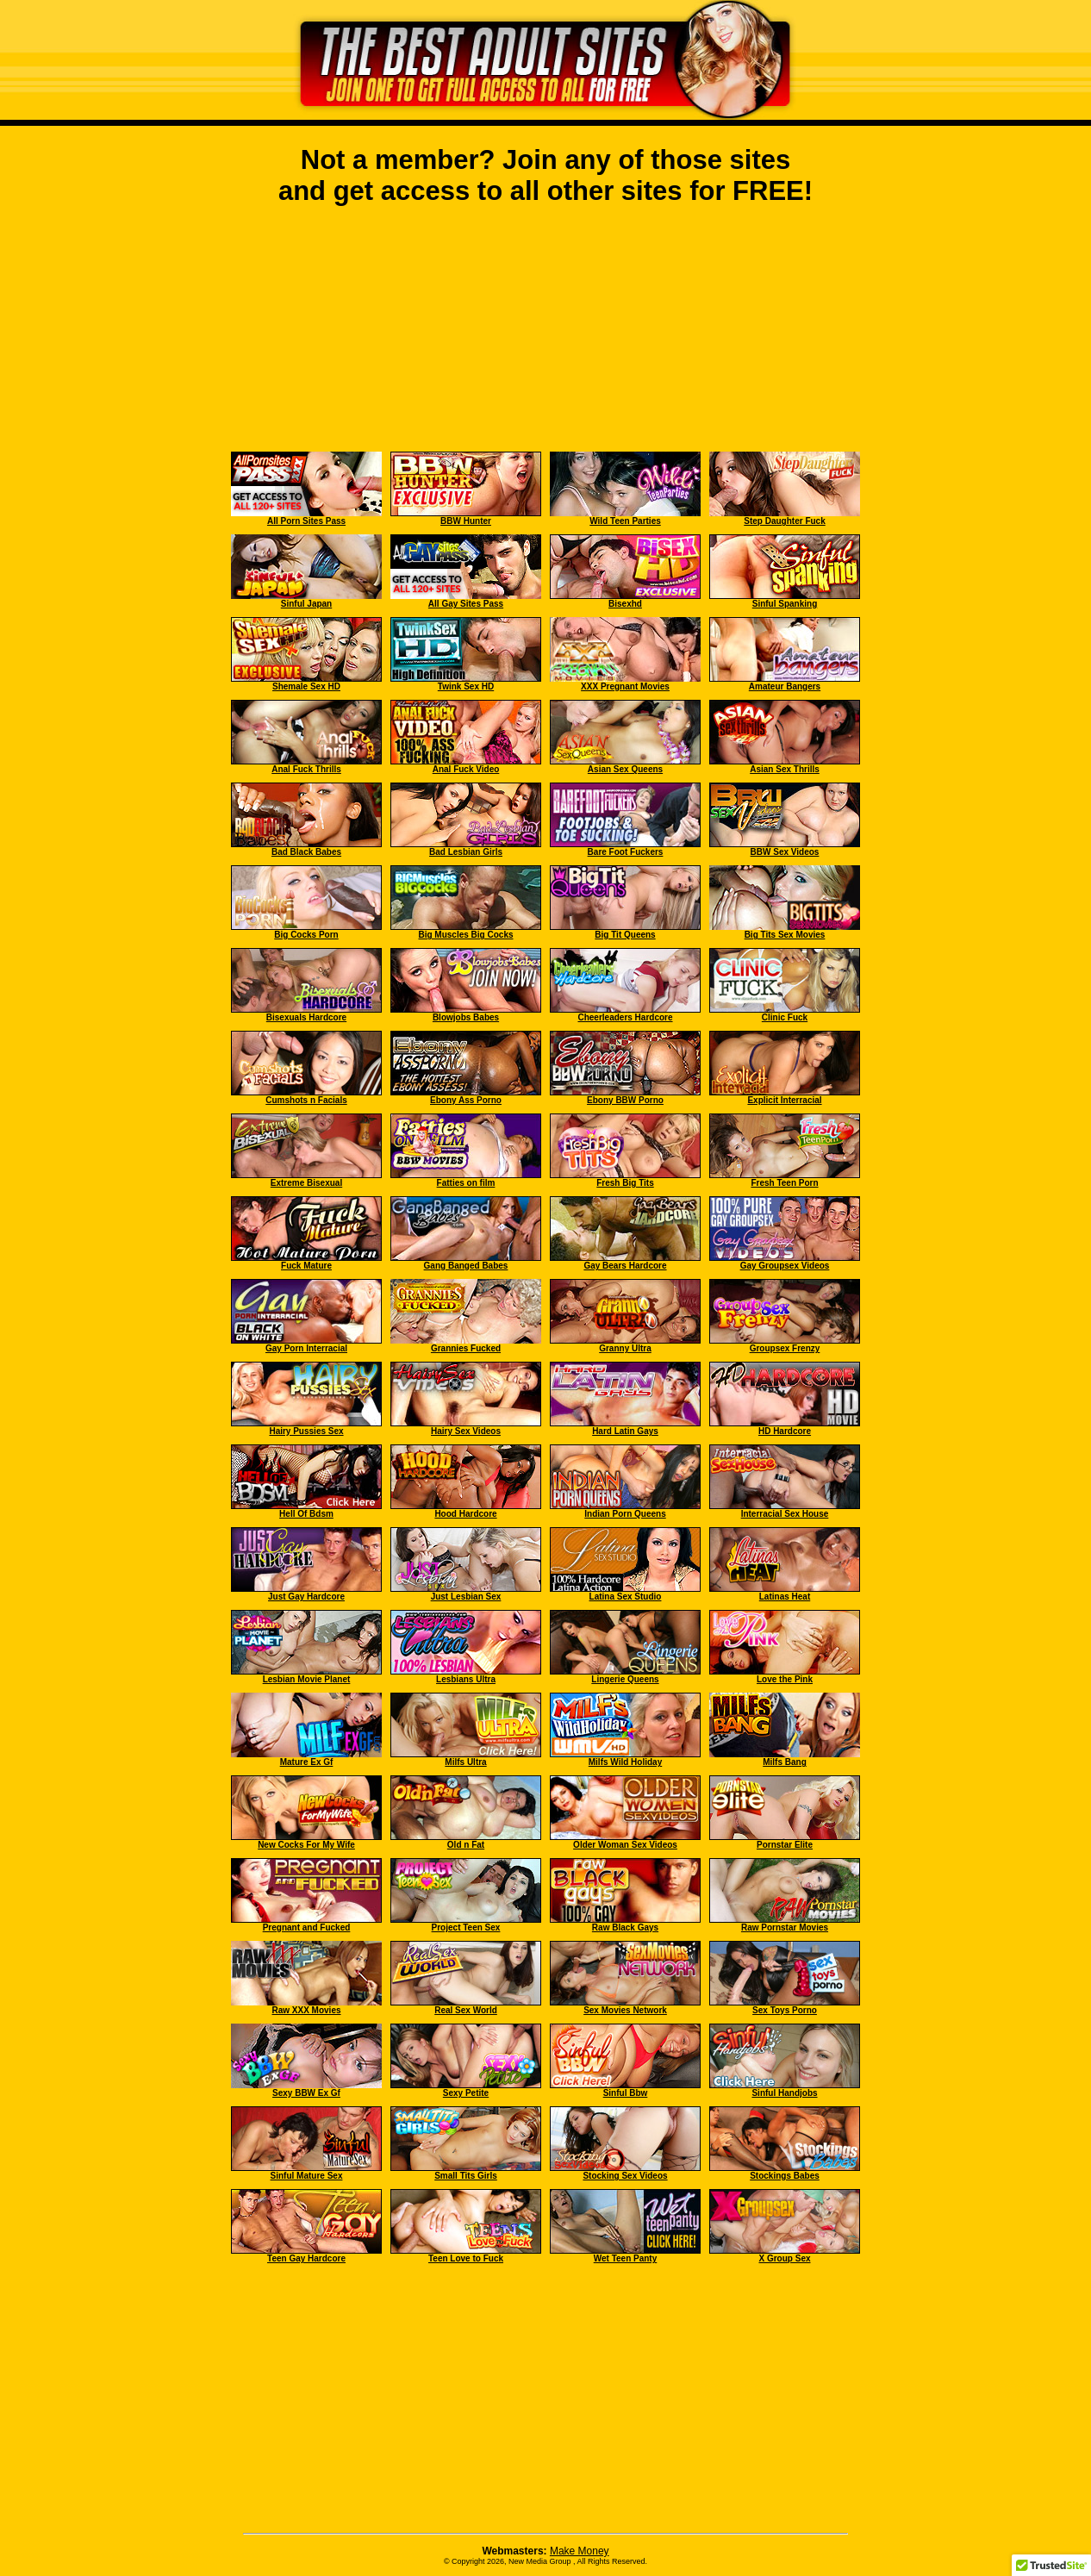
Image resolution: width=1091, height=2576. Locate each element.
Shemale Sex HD (306, 686)
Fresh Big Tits (625, 1183)
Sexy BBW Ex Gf (306, 2093)
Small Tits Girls (465, 2175)
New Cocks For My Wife (306, 1844)
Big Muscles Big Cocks (465, 934)
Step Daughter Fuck (784, 521)
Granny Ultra (625, 1348)
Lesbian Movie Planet (307, 1679)
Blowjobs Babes (466, 1017)
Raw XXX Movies (305, 2010)
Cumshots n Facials (305, 1100)
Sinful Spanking (785, 603)
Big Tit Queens (625, 934)
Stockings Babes (785, 2175)
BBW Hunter (465, 521)
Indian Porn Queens (624, 1514)
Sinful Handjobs (784, 2093)
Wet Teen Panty (626, 2258)
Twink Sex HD (466, 686)
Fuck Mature (306, 1265)
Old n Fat (465, 1844)
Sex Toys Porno (784, 2010)
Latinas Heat (784, 1596)
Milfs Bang (785, 1762)
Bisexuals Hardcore (306, 1017)
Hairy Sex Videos (466, 1431)
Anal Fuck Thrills (306, 769)
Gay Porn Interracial (306, 1348)
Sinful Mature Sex (307, 2175)
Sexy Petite (466, 2093)
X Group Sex (784, 2258)
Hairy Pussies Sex (306, 1431)
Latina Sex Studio (625, 1596)
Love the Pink (785, 1679)
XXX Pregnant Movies (625, 686)
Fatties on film (466, 1183)
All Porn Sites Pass (306, 521)
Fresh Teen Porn (784, 1183)
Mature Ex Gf (307, 1762)
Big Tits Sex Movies (785, 934)
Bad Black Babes (306, 852)
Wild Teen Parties (625, 521)
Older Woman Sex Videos (625, 1844)
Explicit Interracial (784, 1100)
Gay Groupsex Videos (785, 1265)
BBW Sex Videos (785, 852)
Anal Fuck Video (466, 769)
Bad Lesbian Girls (465, 852)
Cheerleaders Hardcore (624, 1017)
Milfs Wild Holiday (625, 1762)
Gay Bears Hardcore (624, 1265)
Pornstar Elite (785, 1844)
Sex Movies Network (625, 2010)
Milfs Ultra (465, 1762)
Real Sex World (465, 2010)
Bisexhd (625, 603)
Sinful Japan (306, 603)
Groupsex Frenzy (785, 1348)
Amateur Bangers (784, 686)
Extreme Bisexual (306, 1183)
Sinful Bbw (625, 2093)
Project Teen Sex (466, 1927)
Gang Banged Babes (466, 1265)
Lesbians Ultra (466, 1679)
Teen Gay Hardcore (306, 2258)
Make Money (579, 2551)
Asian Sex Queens (625, 769)
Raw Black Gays (625, 1927)
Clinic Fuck (784, 1017)
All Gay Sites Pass (465, 603)
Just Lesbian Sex (466, 1596)
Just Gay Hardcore (306, 1596)
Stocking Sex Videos (625, 2175)
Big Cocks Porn (306, 934)
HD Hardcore (784, 1431)
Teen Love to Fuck (465, 2258)
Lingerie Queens (624, 1679)
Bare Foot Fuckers (626, 852)
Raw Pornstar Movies (784, 1927)
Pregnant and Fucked (307, 1927)
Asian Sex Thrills (785, 769)
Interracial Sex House (785, 1514)
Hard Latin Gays (625, 1431)
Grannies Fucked (466, 1348)
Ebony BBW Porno (625, 1100)
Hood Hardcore (465, 1514)
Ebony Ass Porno (466, 1100)
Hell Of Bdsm (306, 1514)
